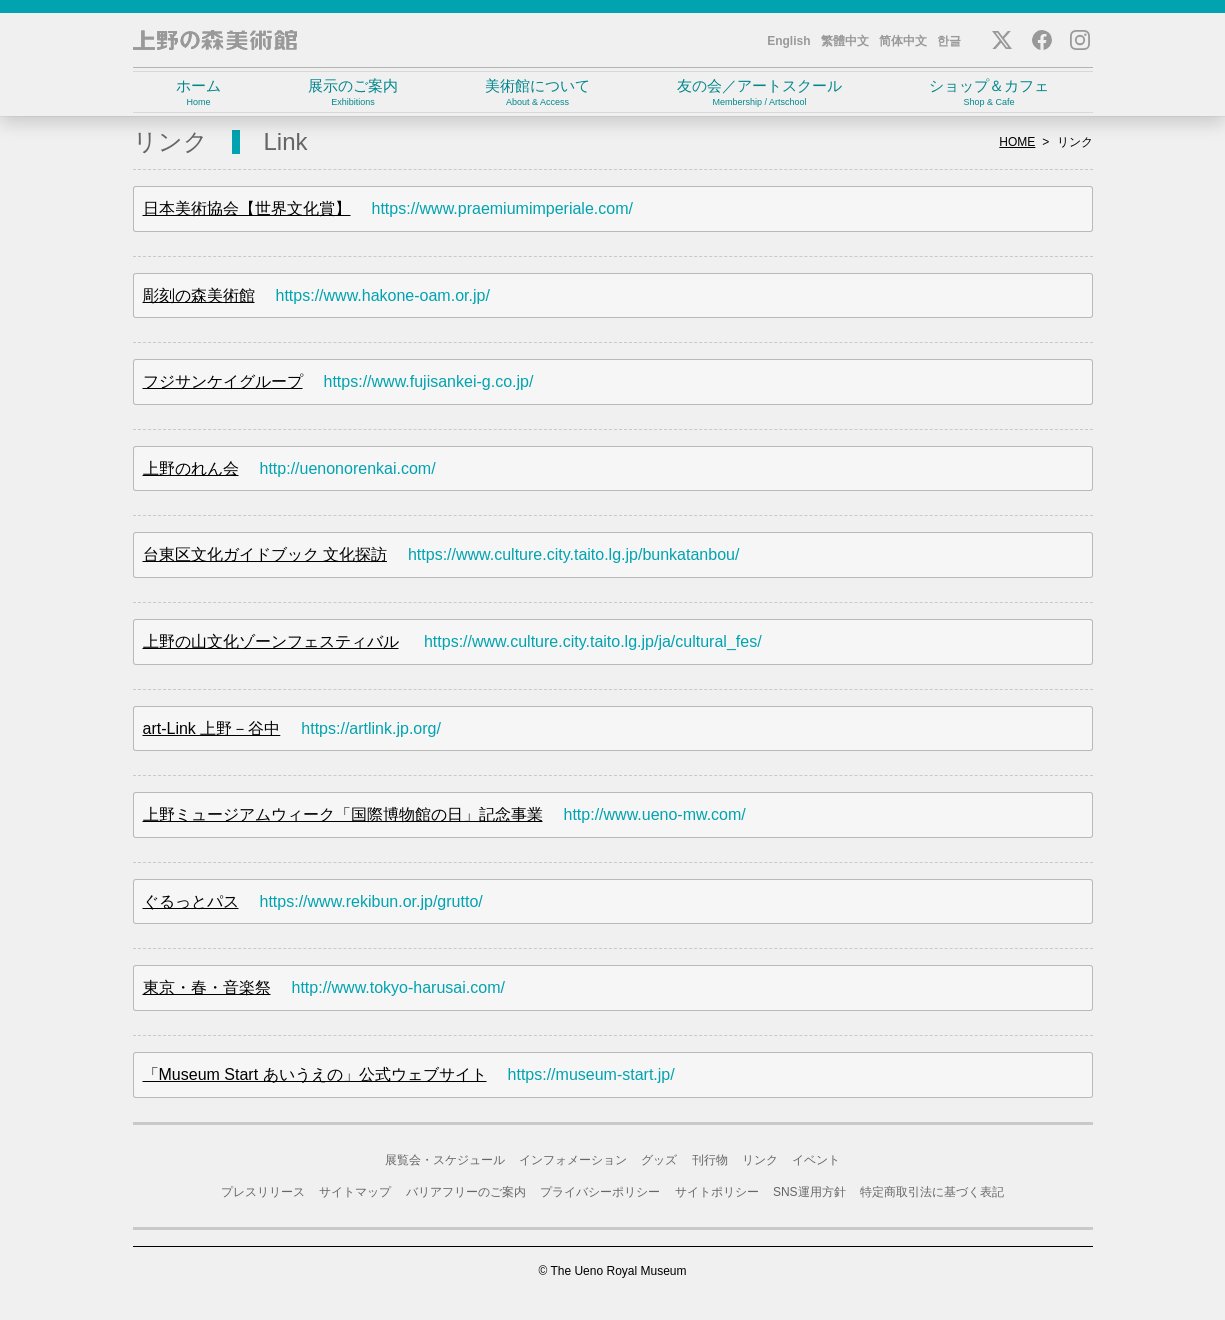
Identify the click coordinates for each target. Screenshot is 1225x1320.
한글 (949, 41)
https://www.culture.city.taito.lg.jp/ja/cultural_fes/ (593, 641)
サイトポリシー (717, 1192)
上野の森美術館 (215, 40)
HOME (1017, 142)
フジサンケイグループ (223, 381)
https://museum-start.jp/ (591, 1074)
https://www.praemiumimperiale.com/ (502, 208)
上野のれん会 (191, 468)
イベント (816, 1160)
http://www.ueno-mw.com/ (655, 814)
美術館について (538, 92)
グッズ (659, 1160)
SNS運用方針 (809, 1192)
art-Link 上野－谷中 (212, 728)
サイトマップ (355, 1192)
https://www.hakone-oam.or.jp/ (383, 295)
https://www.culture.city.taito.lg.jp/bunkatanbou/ (573, 554)
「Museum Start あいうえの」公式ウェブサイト (315, 1074)
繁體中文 (845, 41)
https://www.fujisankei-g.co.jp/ (429, 381)
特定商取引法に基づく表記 (932, 1192)
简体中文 (903, 41)
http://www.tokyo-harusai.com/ (398, 987)
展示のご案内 (353, 92)
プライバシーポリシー (600, 1192)
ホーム (199, 92)
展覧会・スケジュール (445, 1160)
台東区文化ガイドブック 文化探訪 (265, 554)
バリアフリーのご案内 (466, 1192)
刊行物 (710, 1160)
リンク (760, 1160)
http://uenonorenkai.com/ (348, 468)
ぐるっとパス (191, 901)
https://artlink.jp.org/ (371, 728)
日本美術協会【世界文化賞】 (247, 208)
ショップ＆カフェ (989, 92)
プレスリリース (263, 1192)
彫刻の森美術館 (199, 295)
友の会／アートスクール (760, 92)
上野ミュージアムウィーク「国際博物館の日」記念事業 (343, 814)
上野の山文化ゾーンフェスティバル (271, 641)
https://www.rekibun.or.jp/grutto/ (371, 901)
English (788, 41)
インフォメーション (573, 1160)
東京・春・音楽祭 (207, 987)
